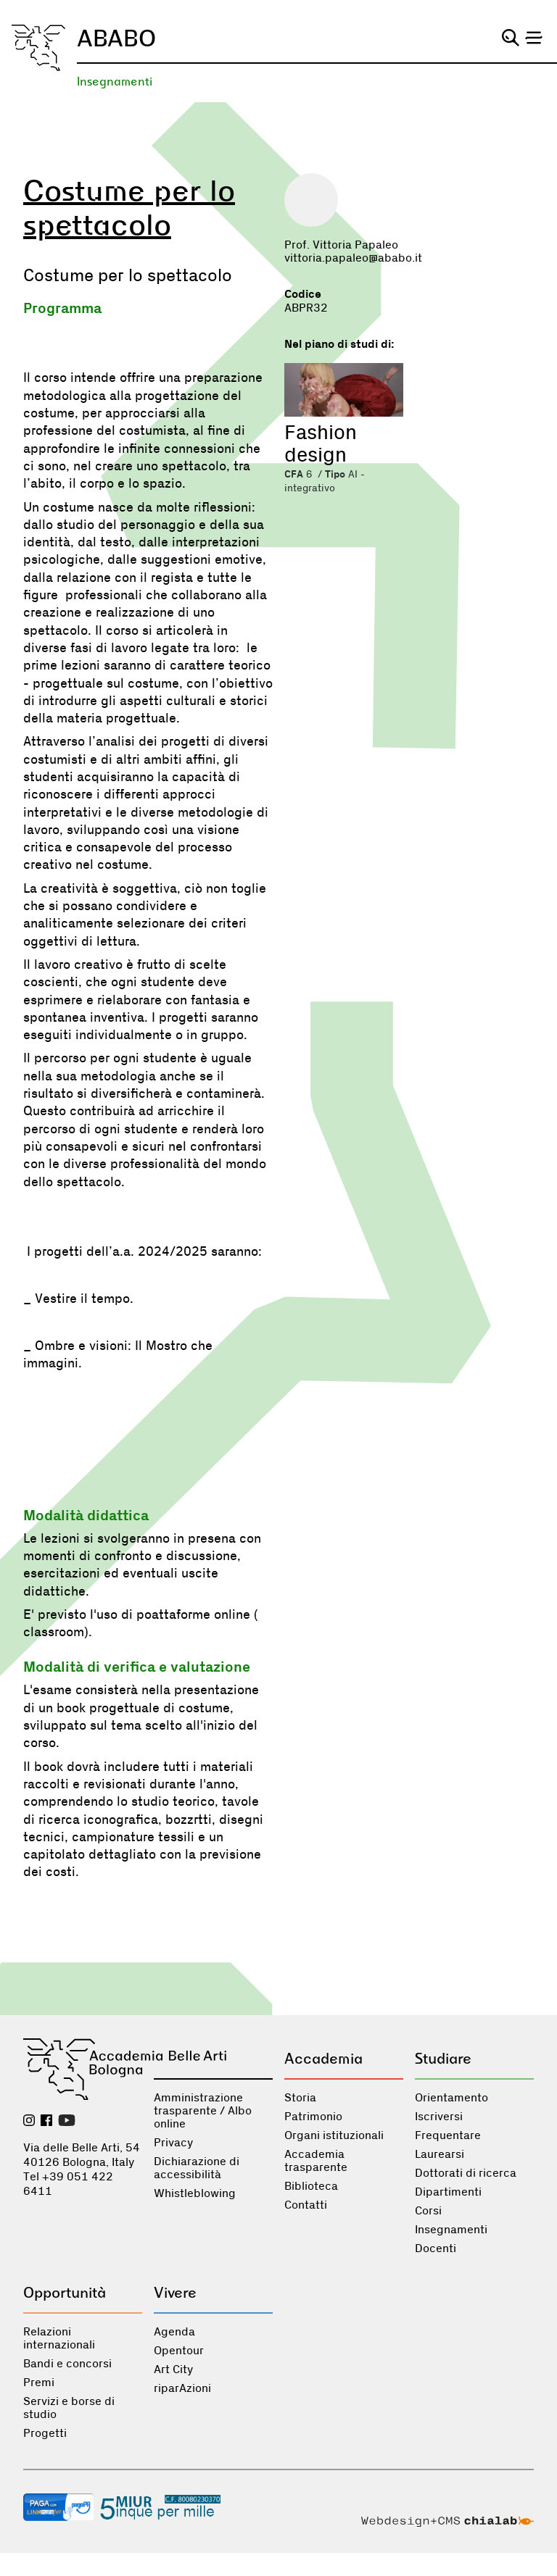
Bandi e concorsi (67, 2363)
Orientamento (451, 2097)
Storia (300, 2097)
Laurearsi (439, 2154)
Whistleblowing (195, 2193)
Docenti (435, 2248)
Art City (173, 2369)
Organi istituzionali (334, 2135)
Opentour (179, 2350)
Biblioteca (311, 2186)
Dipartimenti (448, 2191)
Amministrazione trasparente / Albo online (203, 2110)
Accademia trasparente (315, 2161)
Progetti (45, 2433)
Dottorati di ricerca (465, 2173)
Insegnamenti (114, 81)
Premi (38, 2382)
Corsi (428, 2210)
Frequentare (448, 2135)
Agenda (174, 2331)
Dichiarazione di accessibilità (196, 2168)
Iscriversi (439, 2116)
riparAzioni (182, 2388)
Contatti (305, 2205)
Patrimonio (313, 2116)
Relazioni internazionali (59, 2338)
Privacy (173, 2142)
